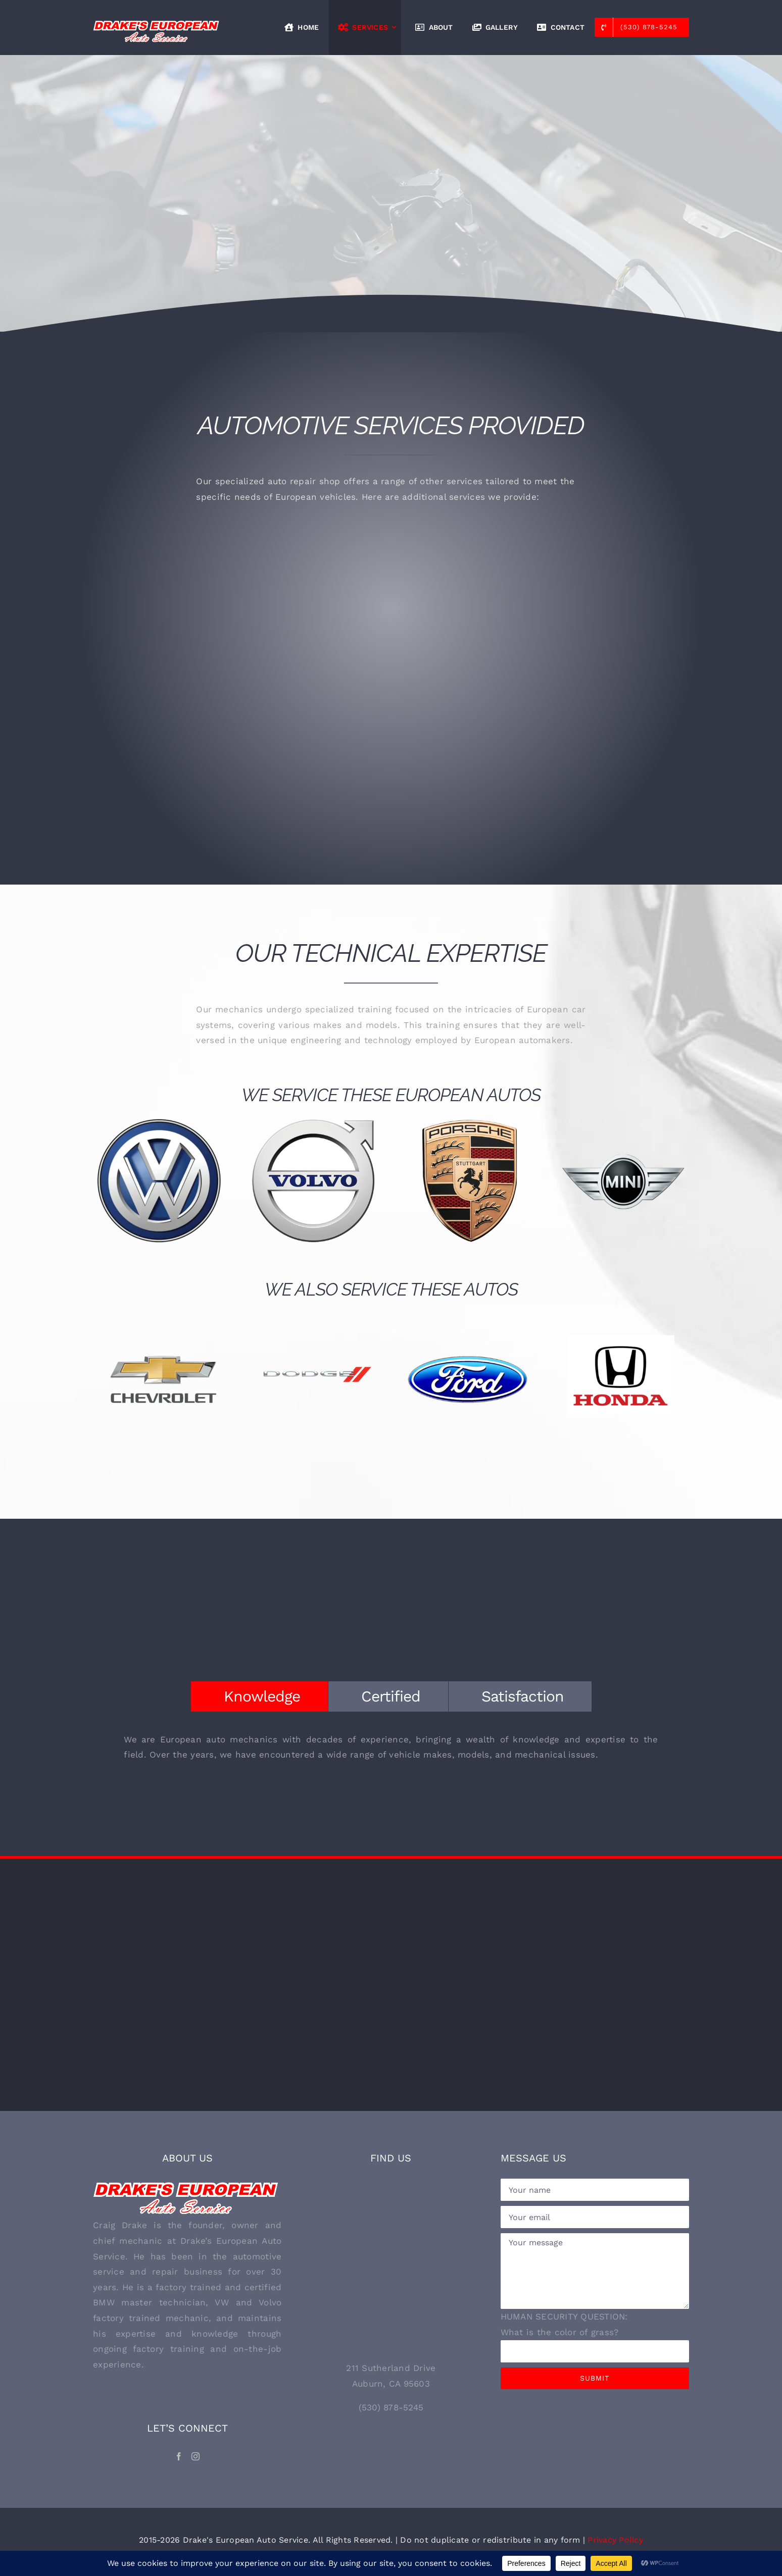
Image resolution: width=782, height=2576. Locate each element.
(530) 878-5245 (391, 2407)
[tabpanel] (391, 1752)
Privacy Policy (615, 2540)
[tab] (259, 1696)
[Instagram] (195, 2456)
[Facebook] (179, 2456)
